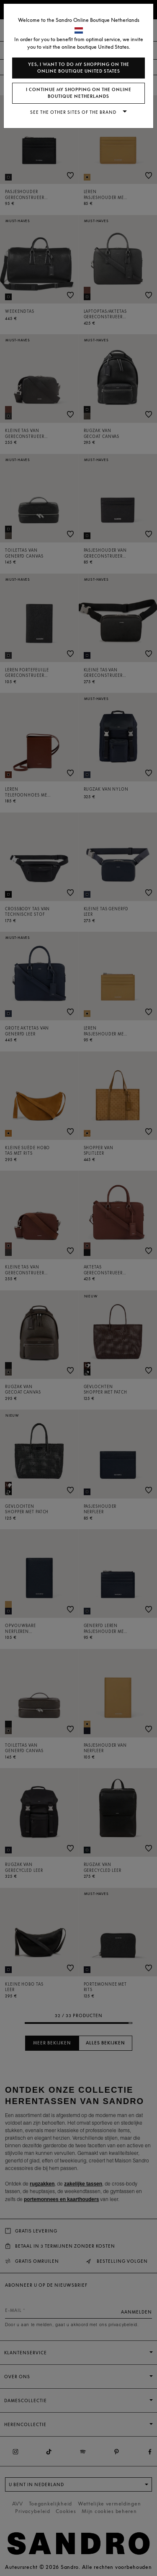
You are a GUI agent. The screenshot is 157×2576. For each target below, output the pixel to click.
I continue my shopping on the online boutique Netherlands (78, 93)
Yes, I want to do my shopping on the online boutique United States (78, 68)
